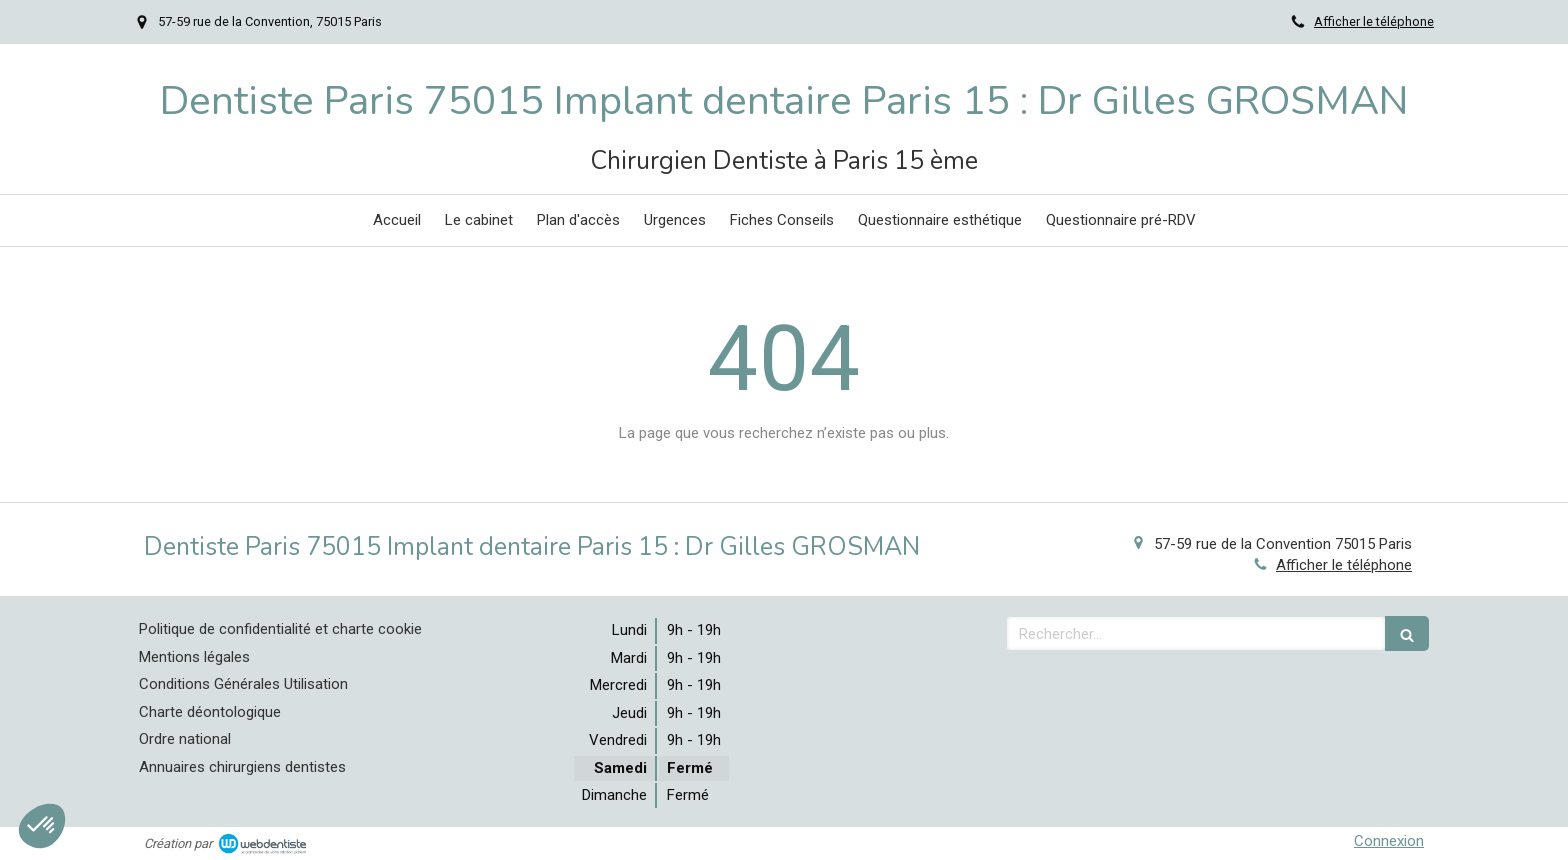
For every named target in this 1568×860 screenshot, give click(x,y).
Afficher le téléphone (1374, 21)
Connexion (1389, 841)
